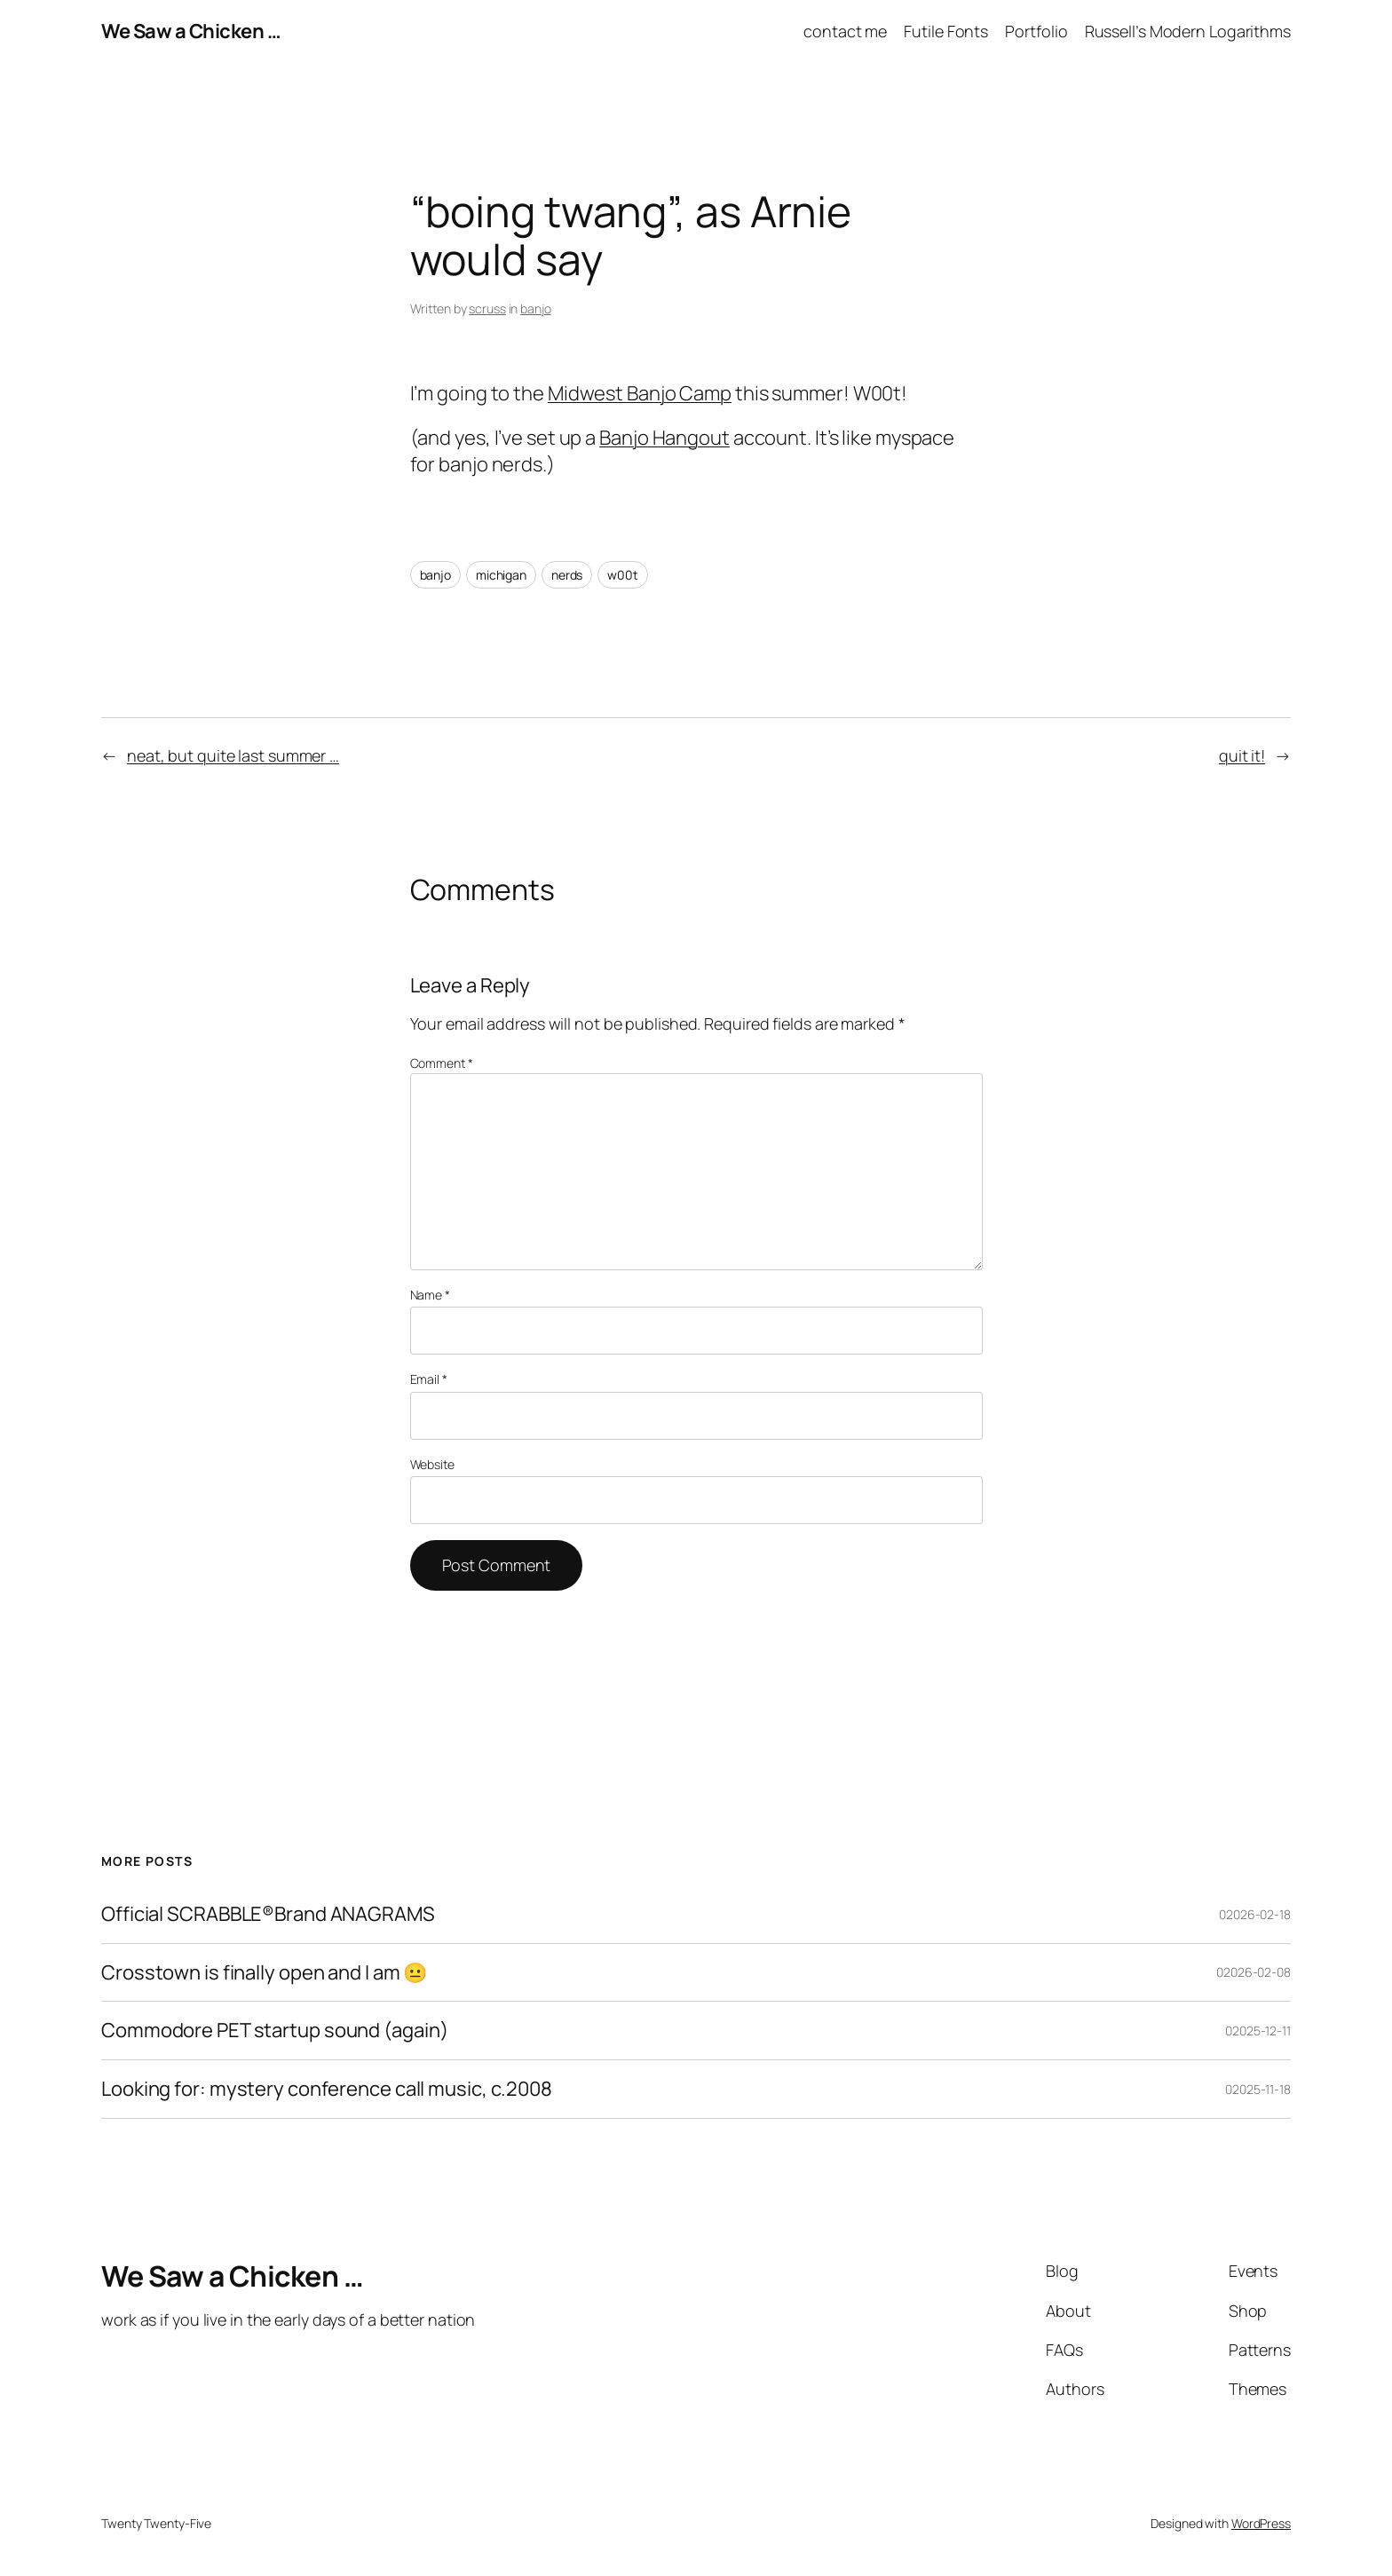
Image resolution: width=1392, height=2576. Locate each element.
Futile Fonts (946, 31)
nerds (567, 574)
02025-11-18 (1258, 2089)
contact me (845, 31)
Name (430, 1294)
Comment (441, 1063)
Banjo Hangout (664, 437)
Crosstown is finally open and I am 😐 (264, 1973)
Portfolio (1036, 31)
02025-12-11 (1258, 2030)
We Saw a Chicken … (191, 31)
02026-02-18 (1255, 1914)
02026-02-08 (1253, 1972)
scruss (487, 308)
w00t (622, 574)
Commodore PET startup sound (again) (274, 2030)
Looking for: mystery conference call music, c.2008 (326, 2089)
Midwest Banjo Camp (640, 393)
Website (432, 1464)
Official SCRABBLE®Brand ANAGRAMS (268, 1914)
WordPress (1261, 2523)
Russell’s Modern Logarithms (1188, 31)
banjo (535, 308)
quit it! (1242, 755)
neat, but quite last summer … (233, 755)
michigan (501, 574)
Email (428, 1379)
